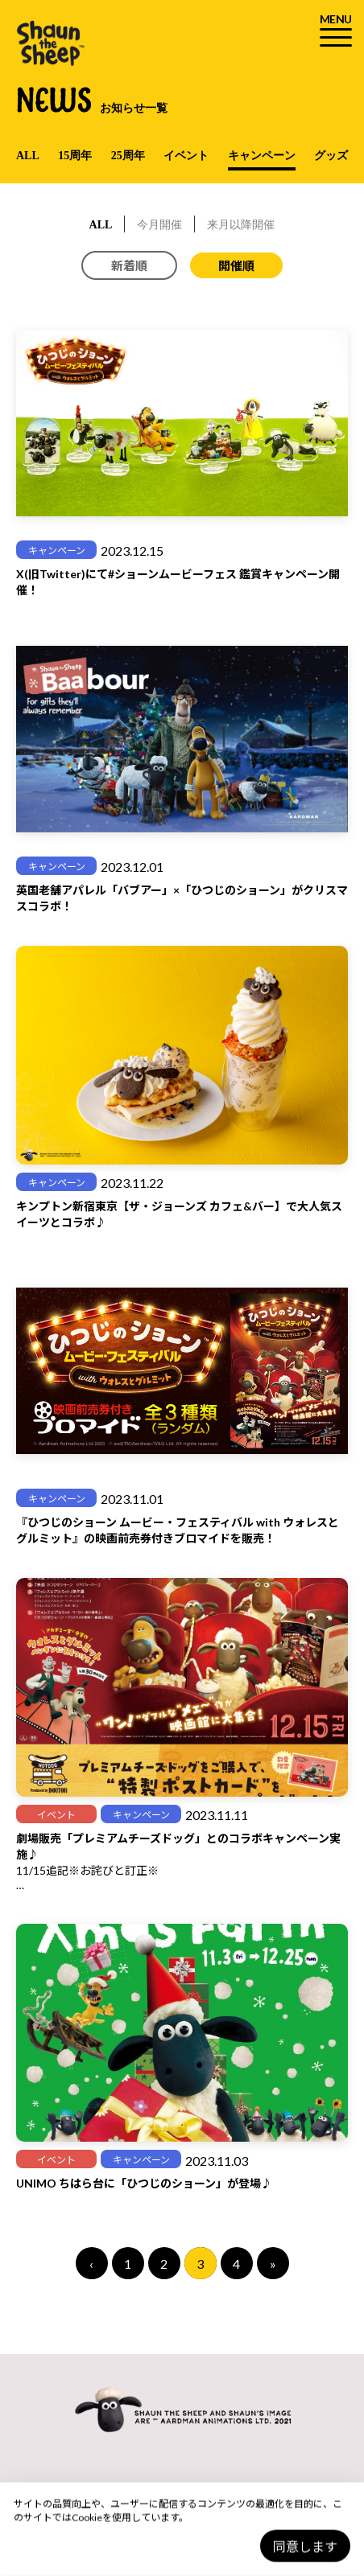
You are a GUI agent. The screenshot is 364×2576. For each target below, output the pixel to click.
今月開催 (159, 225)
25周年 (128, 156)
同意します (305, 2546)
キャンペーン (262, 156)
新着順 (129, 265)
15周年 (75, 156)
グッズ (331, 156)
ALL (27, 156)
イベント (186, 156)
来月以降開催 (241, 225)
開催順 (236, 265)
